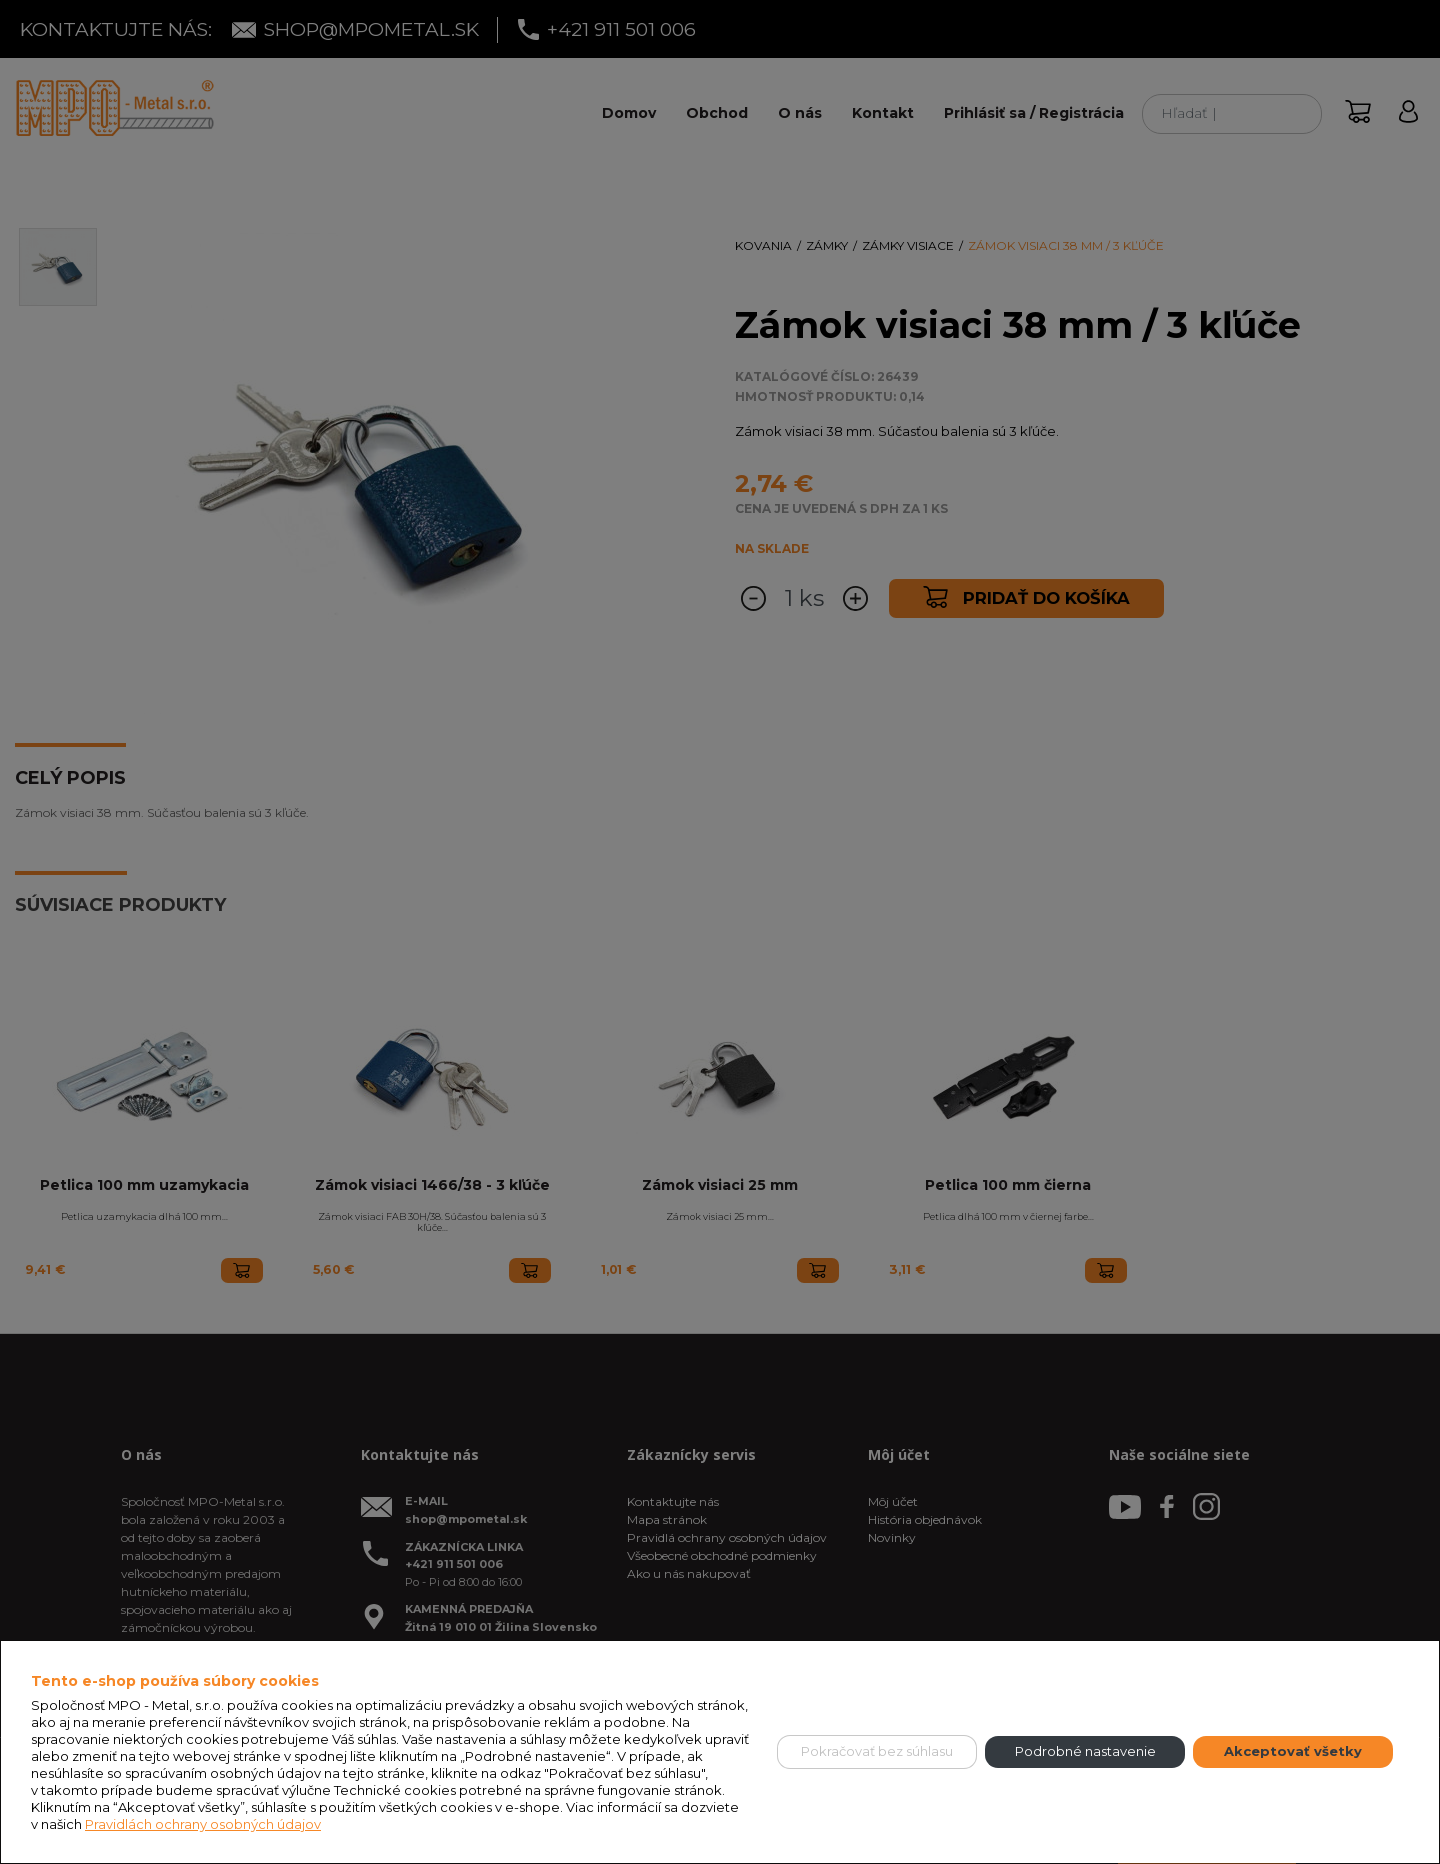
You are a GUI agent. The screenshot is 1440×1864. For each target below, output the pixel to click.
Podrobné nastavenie (1085, 1751)
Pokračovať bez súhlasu (877, 1751)
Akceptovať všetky (1293, 1751)
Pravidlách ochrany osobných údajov (203, 1824)
